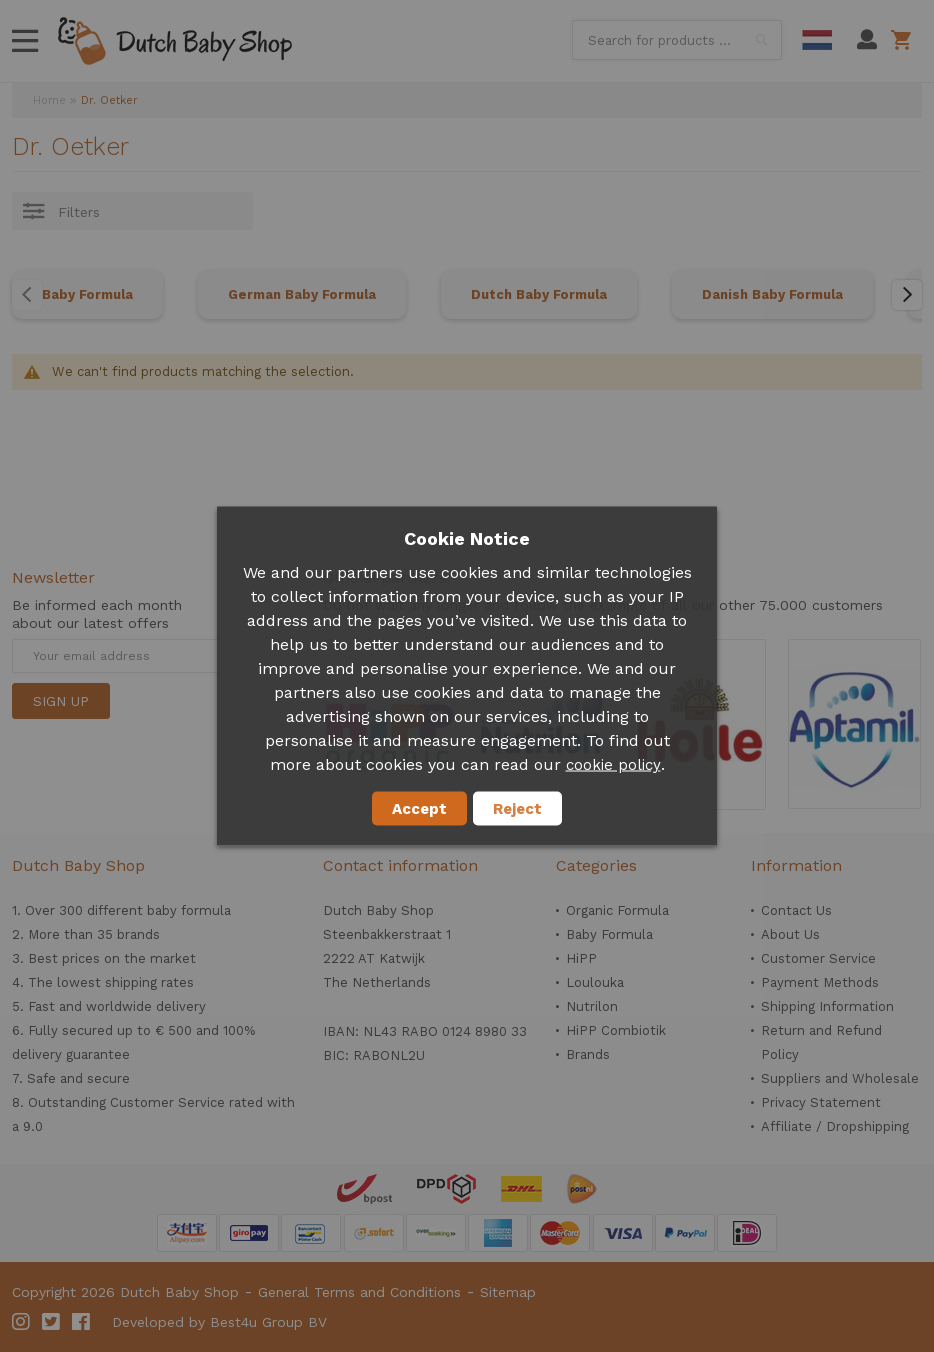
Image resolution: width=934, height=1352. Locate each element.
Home (49, 100)
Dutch (817, 40)
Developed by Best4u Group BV (219, 1322)
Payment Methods (820, 982)
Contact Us (796, 910)
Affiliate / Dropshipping (835, 1126)
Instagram (22, 1322)
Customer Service (818, 958)
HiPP (581, 958)
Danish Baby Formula (772, 294)
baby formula (189, 910)
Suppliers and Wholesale (840, 1078)
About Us (790, 934)
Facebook (82, 1322)
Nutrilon (592, 1006)
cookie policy (613, 765)
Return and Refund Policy (821, 1042)
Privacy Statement (821, 1102)
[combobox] (677, 40)
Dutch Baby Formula (539, 294)
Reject (517, 809)
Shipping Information (827, 1006)
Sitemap (508, 1292)
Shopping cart (904, 40)
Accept (419, 809)
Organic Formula (617, 910)
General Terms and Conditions (359, 1292)
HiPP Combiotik (616, 1030)
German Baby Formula (302, 294)
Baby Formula (87, 294)
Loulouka (595, 982)
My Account (867, 40)
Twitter (52, 1322)
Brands (588, 1054)
